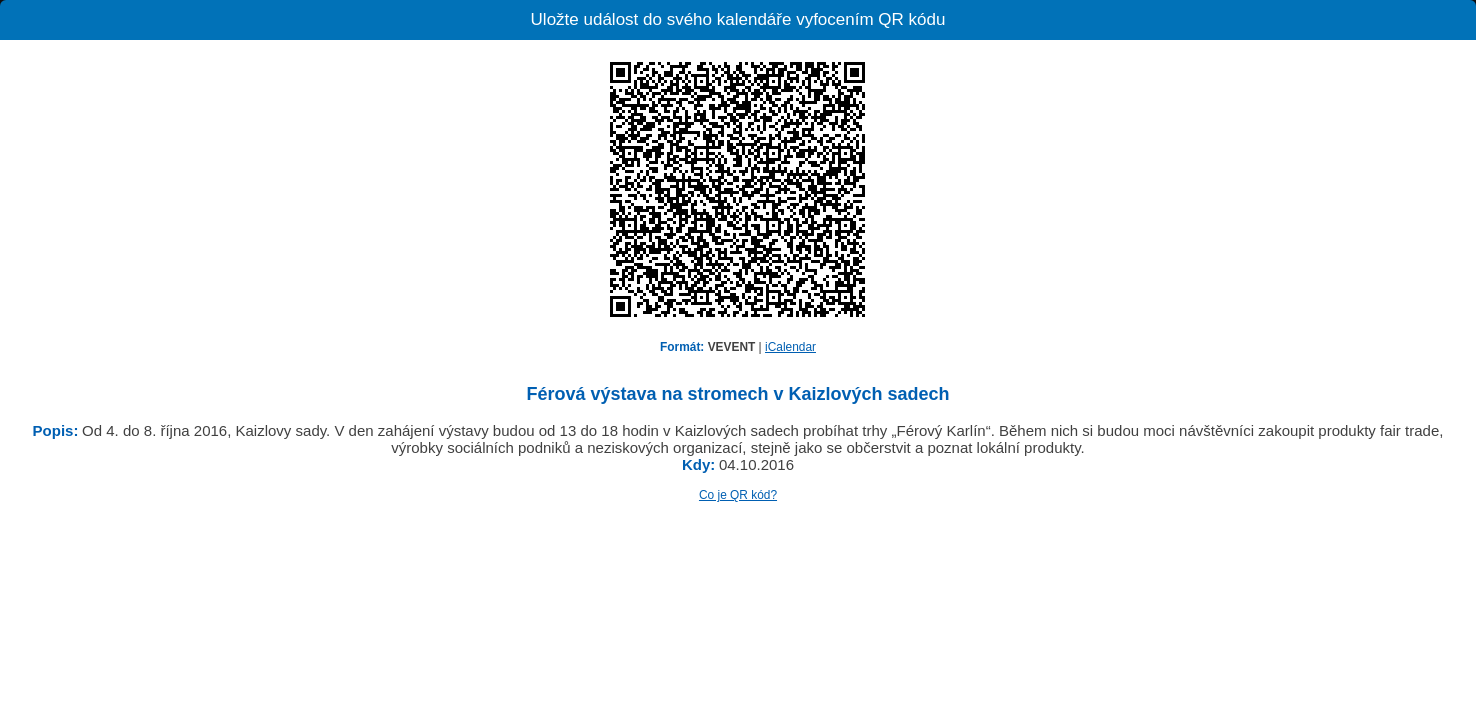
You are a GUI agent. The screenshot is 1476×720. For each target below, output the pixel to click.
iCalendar (790, 347)
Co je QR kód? (738, 495)
